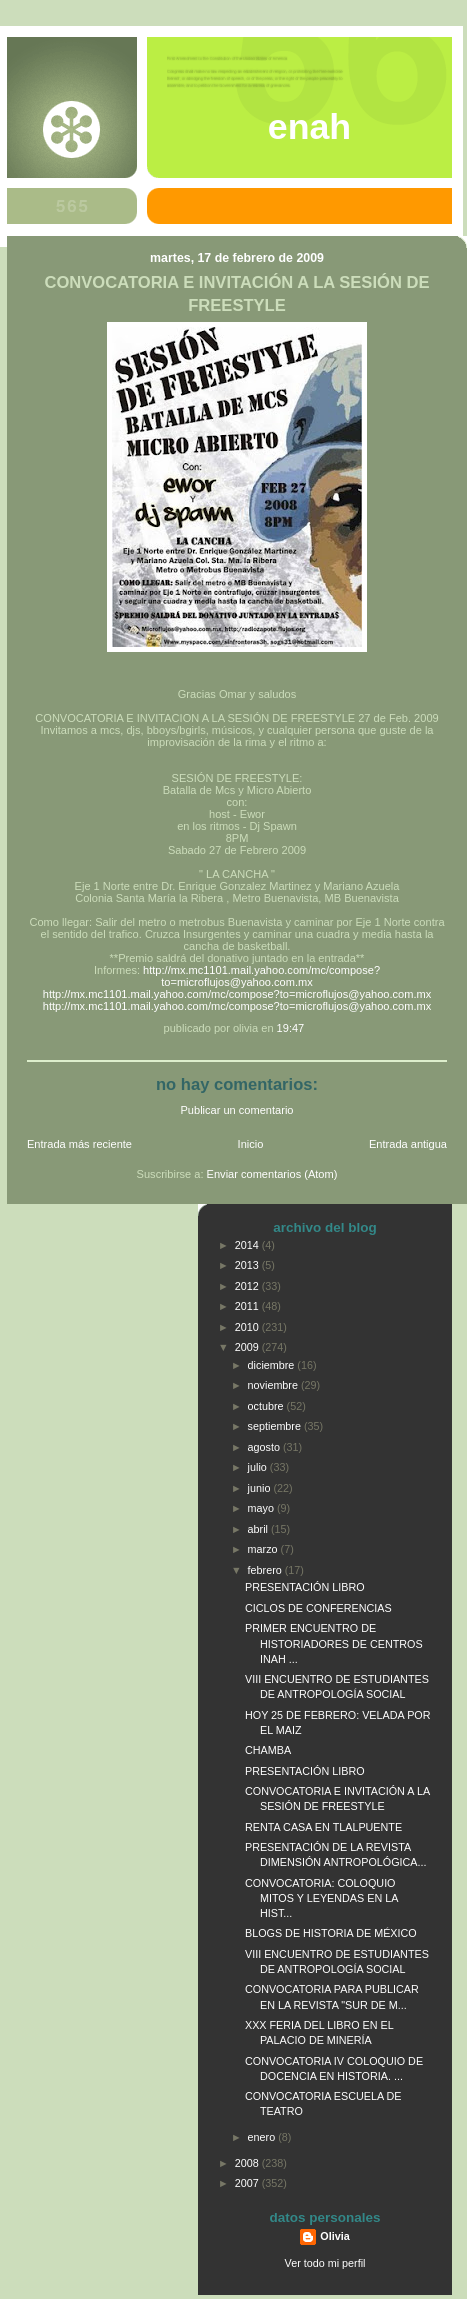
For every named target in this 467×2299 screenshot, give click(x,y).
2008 (248, 2163)
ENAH (309, 127)
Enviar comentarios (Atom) (272, 1174)
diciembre (273, 1365)
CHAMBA (268, 1750)
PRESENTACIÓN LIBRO (305, 1587)
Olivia (334, 2236)
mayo (262, 1508)
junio (261, 1488)
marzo (264, 1549)
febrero (266, 1570)
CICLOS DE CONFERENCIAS (318, 1608)
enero (263, 2137)
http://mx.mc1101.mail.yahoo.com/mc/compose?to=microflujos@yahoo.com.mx (261, 976)
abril (259, 1529)
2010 (248, 1327)
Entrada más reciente (79, 1144)
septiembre (276, 1426)
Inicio (251, 1144)
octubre (267, 1406)
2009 (248, 1347)
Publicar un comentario (237, 1110)
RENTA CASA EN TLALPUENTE (323, 1827)
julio (259, 1467)
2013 (248, 1265)
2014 (248, 1245)
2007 (248, 2183)
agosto (265, 1447)
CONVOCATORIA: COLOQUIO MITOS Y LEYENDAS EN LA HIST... (321, 1898)
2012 (248, 1286)
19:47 (291, 1028)
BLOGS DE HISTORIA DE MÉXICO (331, 1933)
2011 (248, 1306)
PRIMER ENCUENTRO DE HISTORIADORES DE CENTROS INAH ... (334, 1643)
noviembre (274, 1385)
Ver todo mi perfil (325, 2263)
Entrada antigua (408, 1144)
